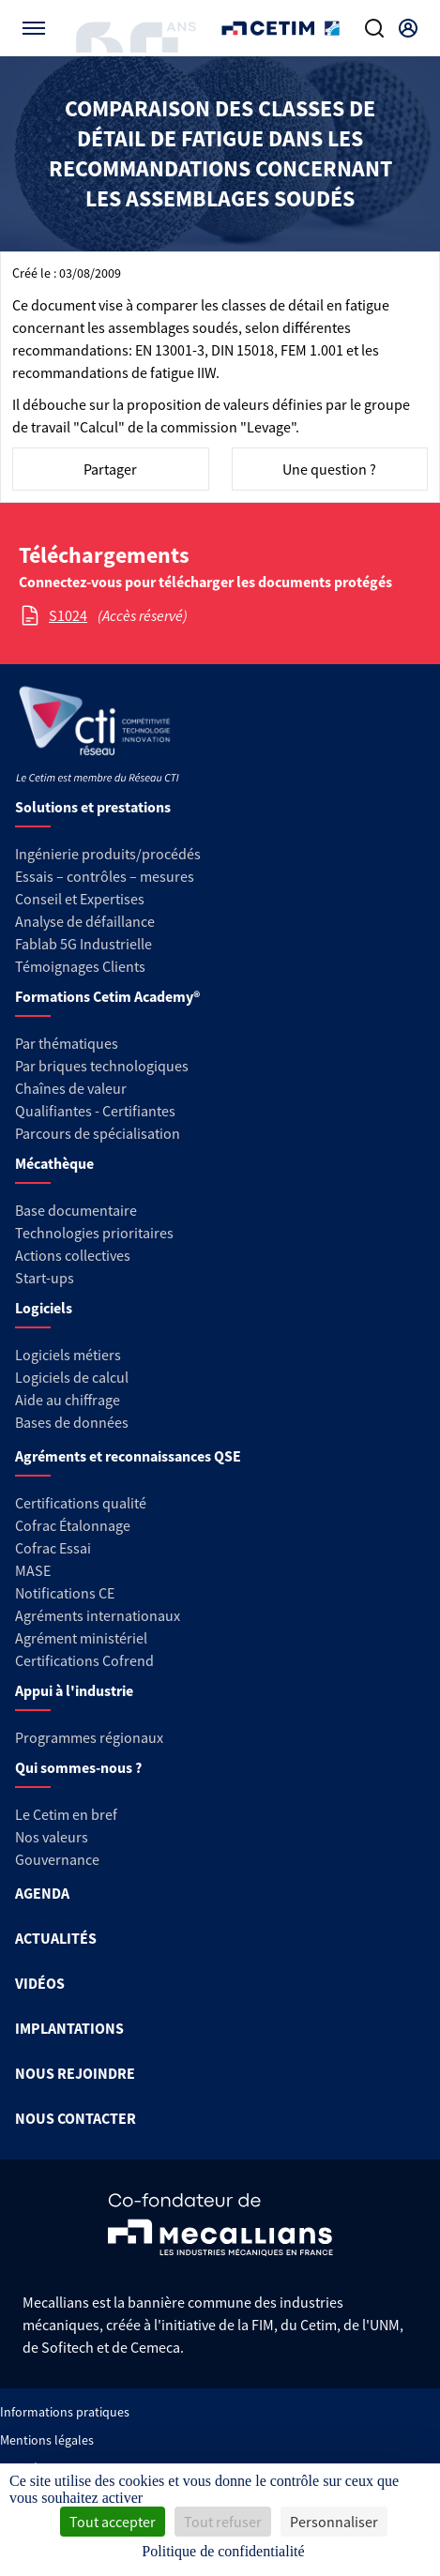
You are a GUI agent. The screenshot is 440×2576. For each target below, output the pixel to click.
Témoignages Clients (80, 966)
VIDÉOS (40, 1983)
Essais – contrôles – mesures (104, 876)
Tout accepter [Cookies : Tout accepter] (112, 2521)
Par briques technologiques (102, 1065)
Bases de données (72, 1422)
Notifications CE (64, 1592)
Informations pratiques (64, 2411)
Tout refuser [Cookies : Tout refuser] (223, 2521)
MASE (33, 1570)
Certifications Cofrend (84, 1660)
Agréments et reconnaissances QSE (128, 1456)
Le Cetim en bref (66, 1814)
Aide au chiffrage (67, 1399)
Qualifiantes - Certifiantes (95, 1110)
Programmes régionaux (89, 1737)
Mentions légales (47, 2440)
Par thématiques (66, 1043)
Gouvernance (57, 1859)
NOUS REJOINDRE (75, 2073)
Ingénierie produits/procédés (108, 853)
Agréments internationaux (97, 1615)
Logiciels (43, 1307)
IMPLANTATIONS (69, 2028)
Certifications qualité (80, 1502)
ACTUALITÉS (56, 1938)
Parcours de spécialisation (97, 1133)
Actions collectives (72, 1255)
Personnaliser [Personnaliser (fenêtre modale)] (334, 2521)
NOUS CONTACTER (75, 2118)
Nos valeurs (51, 1836)
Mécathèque (54, 1163)
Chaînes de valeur (71, 1088)
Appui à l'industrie (74, 1690)
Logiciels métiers (68, 1354)
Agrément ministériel (81, 1638)
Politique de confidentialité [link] (223, 2551)
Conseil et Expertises (79, 898)
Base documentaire (76, 1210)
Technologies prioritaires (94, 1232)
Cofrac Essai (53, 1547)
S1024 (68, 615)
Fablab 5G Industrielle (83, 943)
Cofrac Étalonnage (72, 1525)
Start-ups (44, 1277)
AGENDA (42, 1893)
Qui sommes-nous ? (78, 1767)
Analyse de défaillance (85, 921)
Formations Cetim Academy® (107, 996)
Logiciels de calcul (72, 1377)
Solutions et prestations (93, 806)
